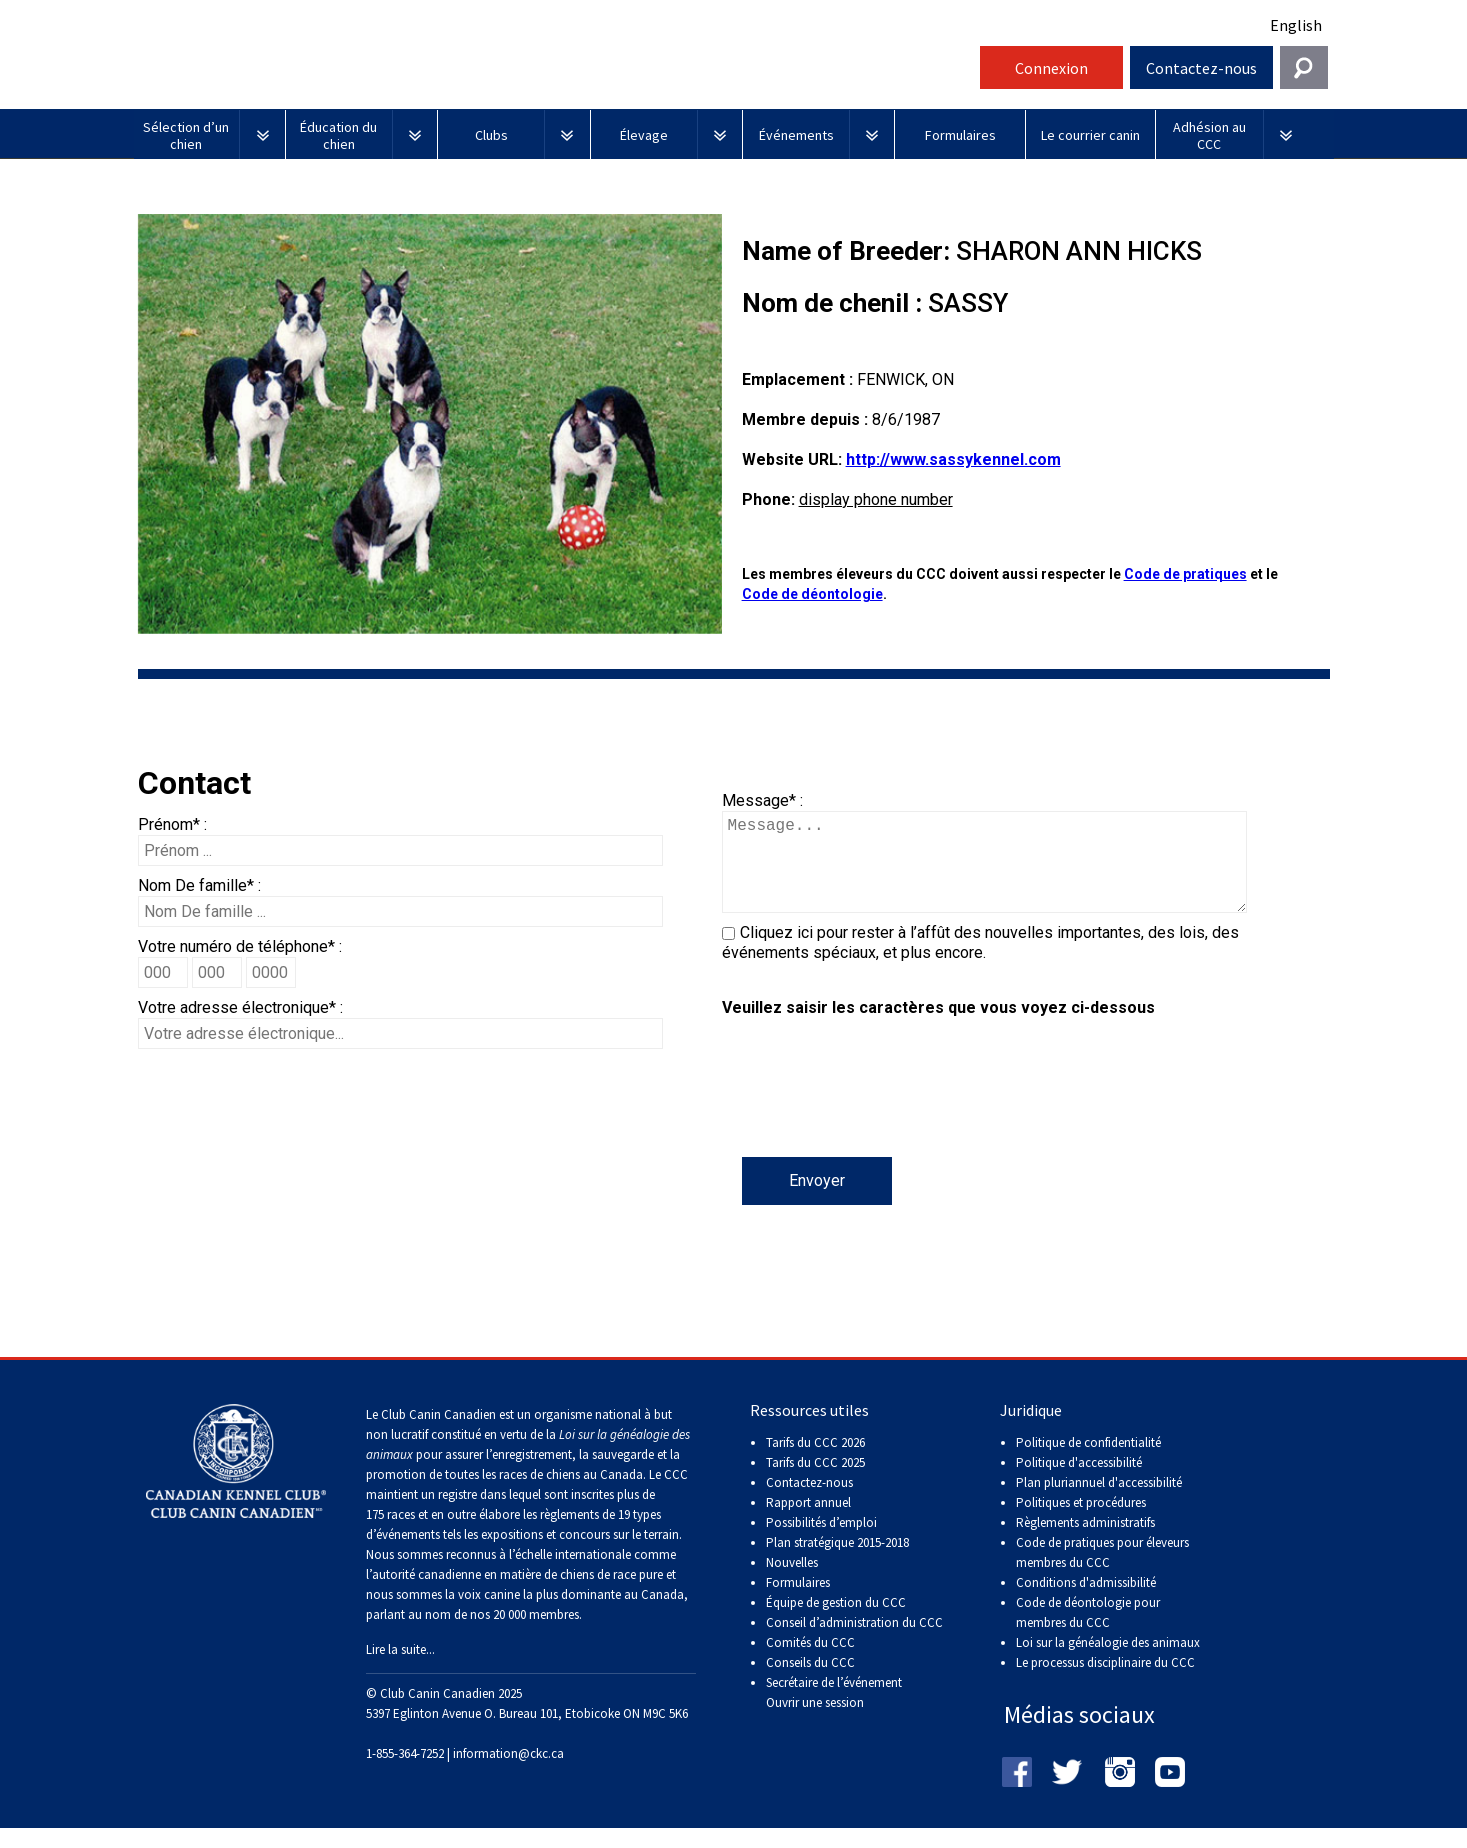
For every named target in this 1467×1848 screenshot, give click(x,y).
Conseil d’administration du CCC (854, 1642)
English (1296, 25)
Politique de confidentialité (1088, 1462)
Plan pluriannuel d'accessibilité (1099, 1502)
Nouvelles (792, 1582)
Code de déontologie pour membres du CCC (1088, 1632)
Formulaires (798, 1602)
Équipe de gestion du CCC (836, 1622)
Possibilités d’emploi (821, 1542)
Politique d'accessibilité (1079, 1482)
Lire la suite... (400, 1669)
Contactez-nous (1201, 68)
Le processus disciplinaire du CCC (1105, 1682)
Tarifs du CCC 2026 (815, 1462)
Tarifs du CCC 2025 (815, 1482)
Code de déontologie (812, 594)
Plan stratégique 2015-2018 (837, 1562)
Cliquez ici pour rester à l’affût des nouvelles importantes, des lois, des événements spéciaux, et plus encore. (980, 962)
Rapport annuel (808, 1522)
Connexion (1051, 68)
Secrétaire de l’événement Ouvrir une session (834, 1712)
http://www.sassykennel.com (953, 459)
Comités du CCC (810, 1662)
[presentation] (874, 1118)
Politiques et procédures (1081, 1522)
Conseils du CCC (810, 1682)
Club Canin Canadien (554, 73)
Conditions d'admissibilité (1086, 1602)
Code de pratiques (1185, 574)
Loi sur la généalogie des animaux (1108, 1662)
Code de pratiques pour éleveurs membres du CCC (1102, 1572)
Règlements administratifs (1085, 1542)
